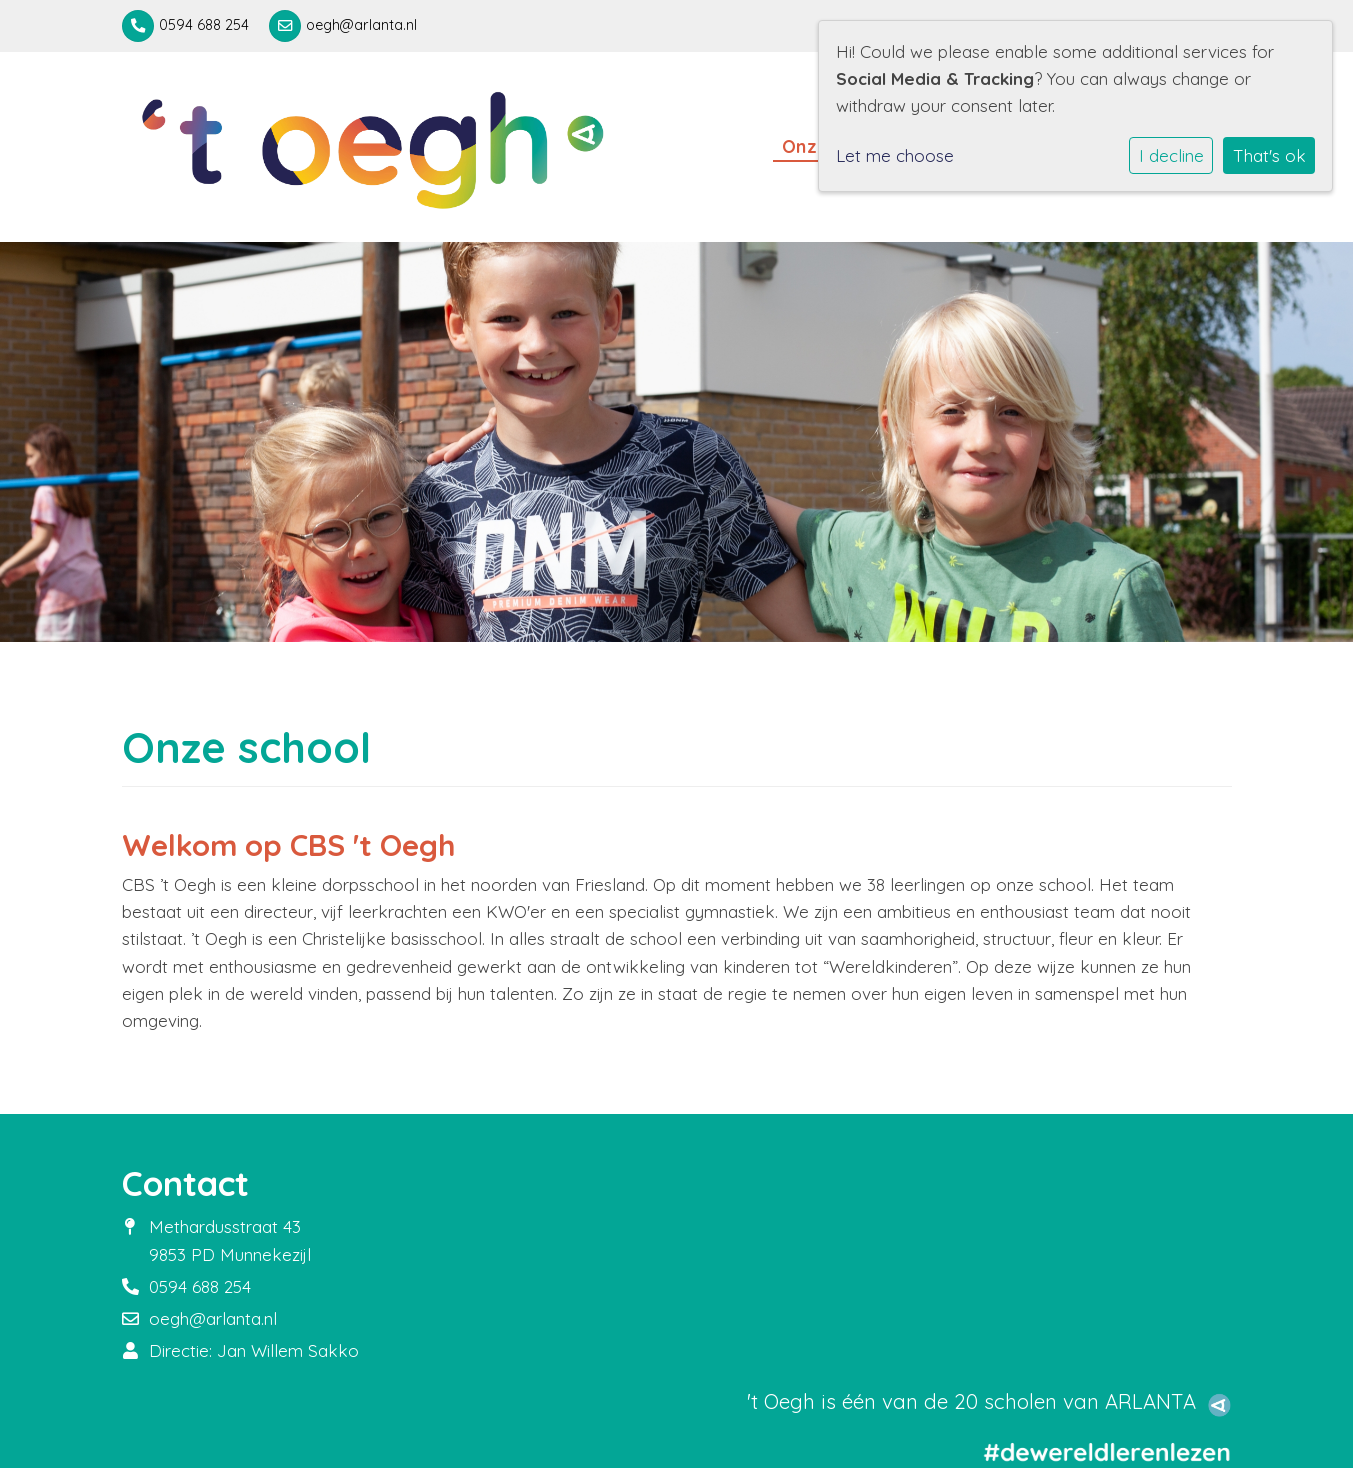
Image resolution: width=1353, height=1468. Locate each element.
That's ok (1269, 155)
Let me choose (895, 155)
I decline (1171, 155)
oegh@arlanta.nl (361, 25)
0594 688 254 (204, 25)
